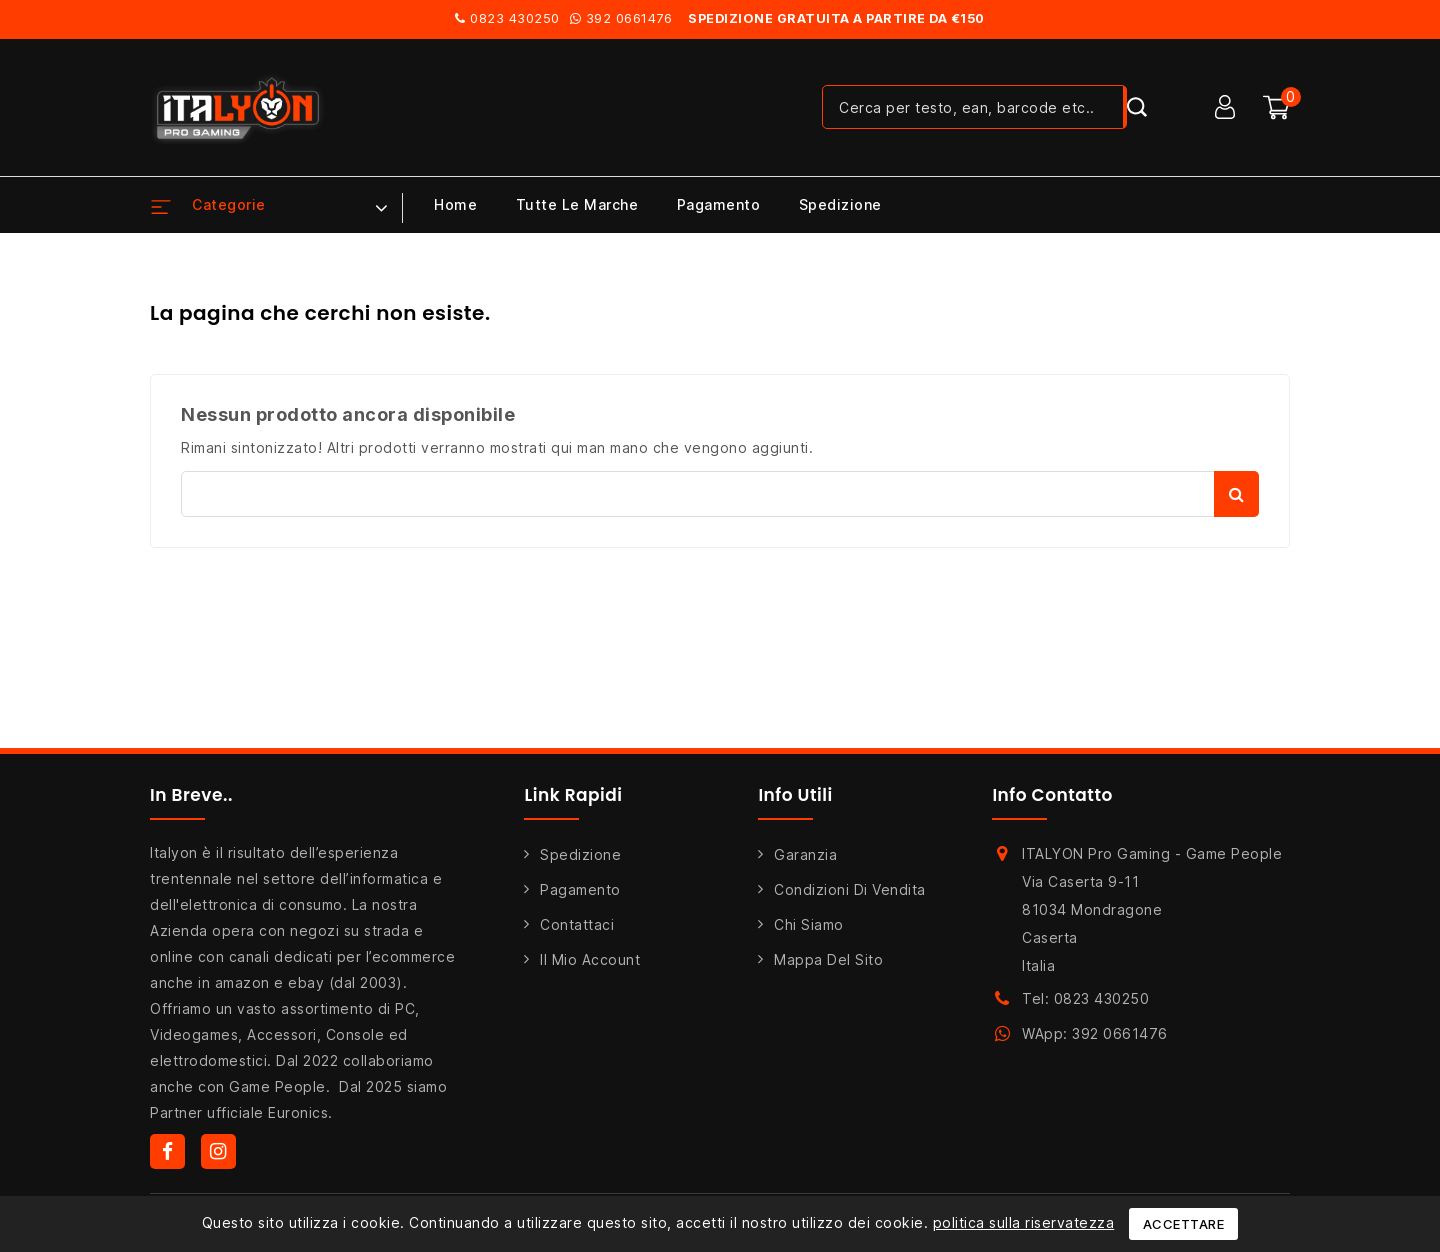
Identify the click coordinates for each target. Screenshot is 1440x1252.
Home (455, 204)
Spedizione (840, 204)
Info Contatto (1052, 795)
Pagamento (719, 204)
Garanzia (805, 854)
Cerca (1236, 494)
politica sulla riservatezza (1024, 1222)
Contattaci (577, 924)
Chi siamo (809, 924)
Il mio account (590, 959)
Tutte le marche (577, 204)
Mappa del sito (828, 959)
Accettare (1184, 1224)
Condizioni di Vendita (850, 889)
